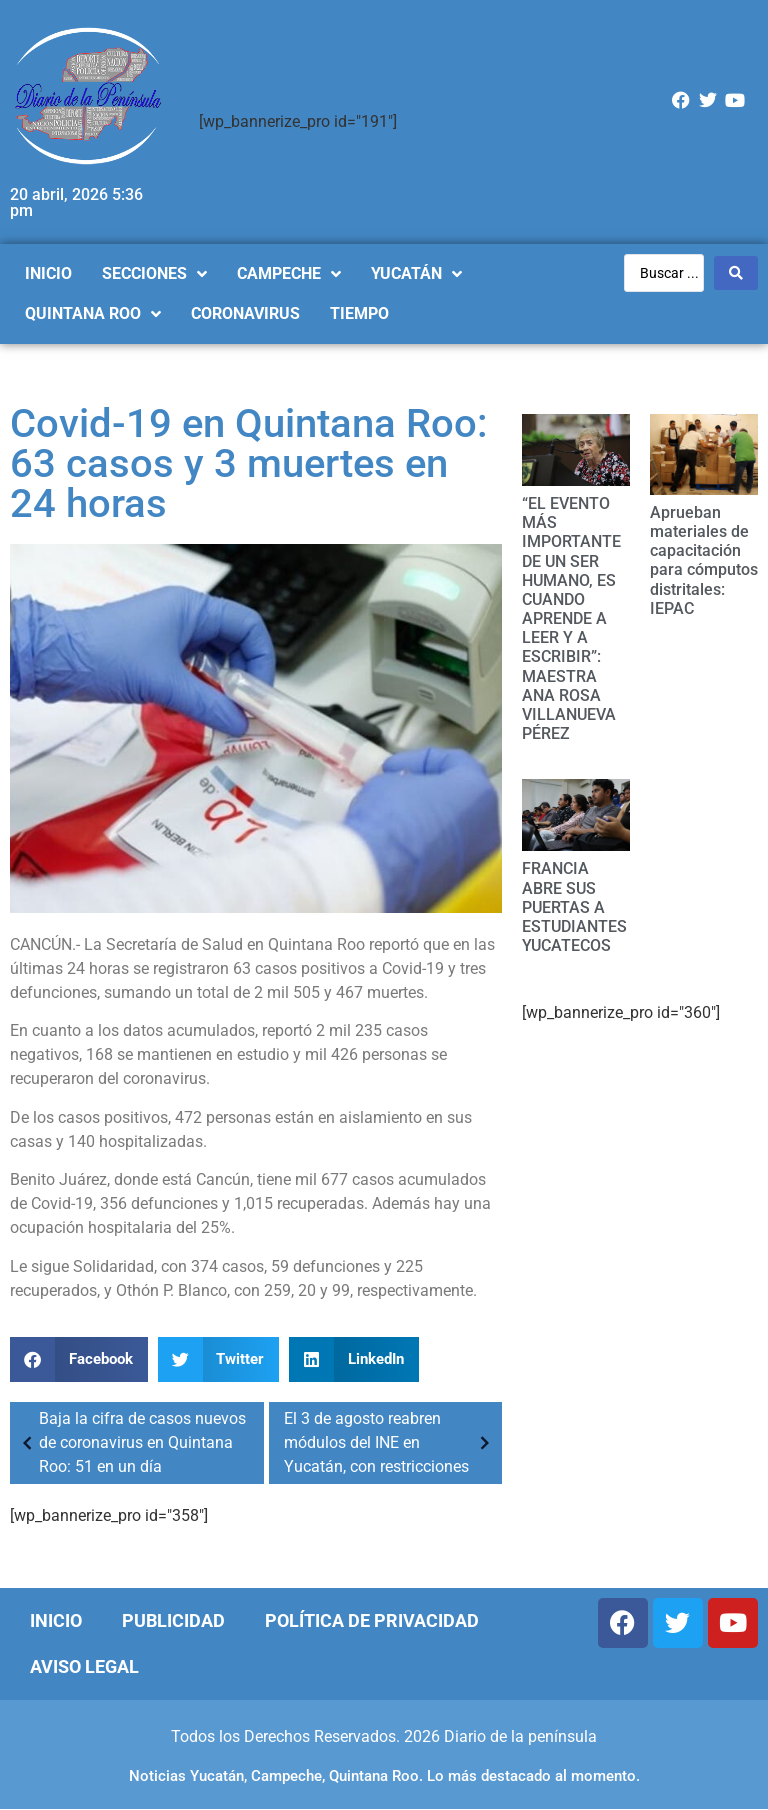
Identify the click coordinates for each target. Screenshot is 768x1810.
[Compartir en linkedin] (354, 1359)
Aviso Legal (84, 1666)
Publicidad (173, 1620)
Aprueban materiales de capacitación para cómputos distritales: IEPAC (704, 560)
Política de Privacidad (372, 1620)
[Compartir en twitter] (219, 1359)
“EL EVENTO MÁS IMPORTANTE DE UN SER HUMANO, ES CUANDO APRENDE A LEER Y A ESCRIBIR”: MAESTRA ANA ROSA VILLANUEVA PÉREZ (571, 618)
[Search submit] (736, 273)
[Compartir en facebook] (79, 1359)
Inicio (56, 1620)
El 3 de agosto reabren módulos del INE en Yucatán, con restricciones (390, 1442)
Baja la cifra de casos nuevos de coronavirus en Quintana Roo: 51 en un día (130, 1442)
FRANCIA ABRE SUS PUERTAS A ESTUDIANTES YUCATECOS (574, 907)
